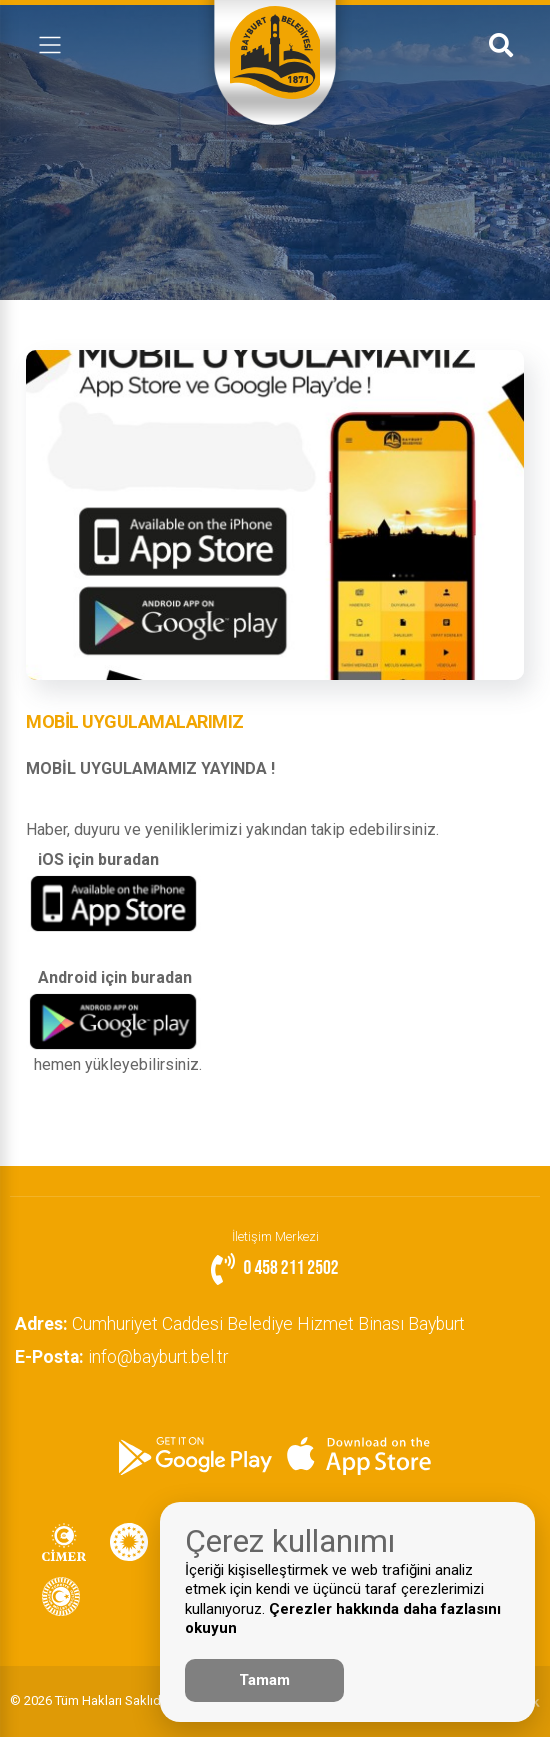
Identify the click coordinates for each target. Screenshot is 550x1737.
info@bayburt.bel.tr (126, 1357)
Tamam (264, 1680)
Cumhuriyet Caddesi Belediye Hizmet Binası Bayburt (245, 1324)
